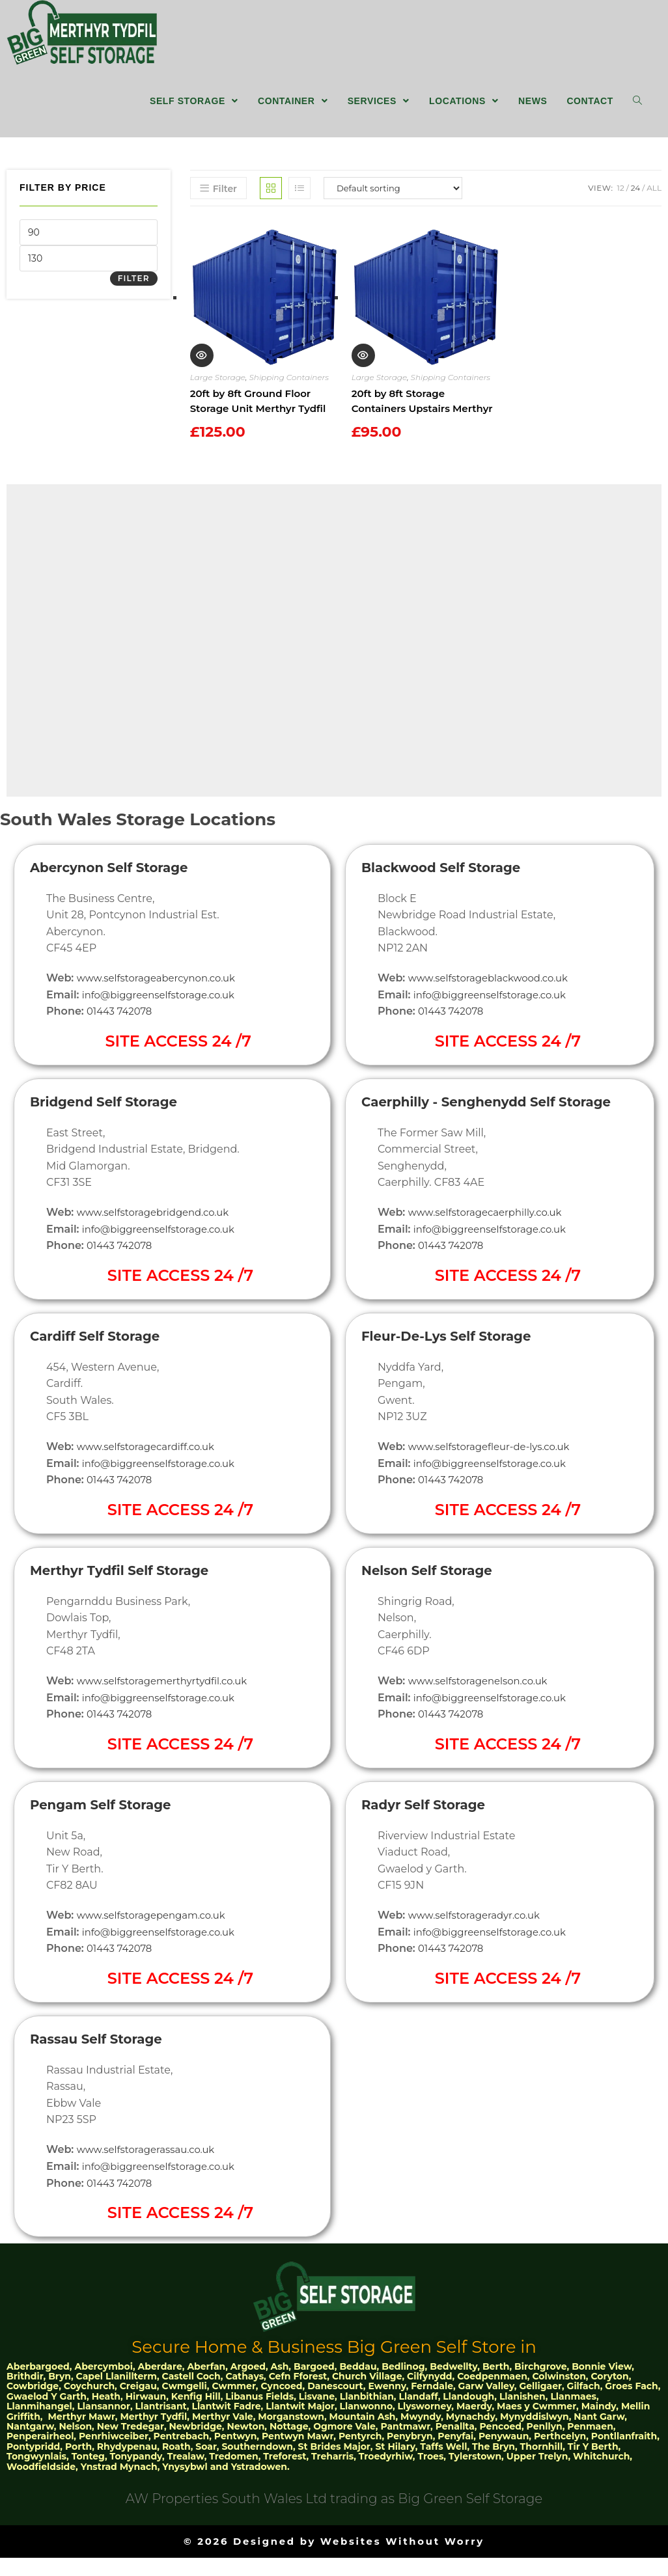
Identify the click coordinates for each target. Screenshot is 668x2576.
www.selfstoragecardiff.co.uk (151, 1466)
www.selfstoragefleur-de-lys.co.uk (495, 1480)
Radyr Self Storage (430, 1837)
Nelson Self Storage (434, 1603)
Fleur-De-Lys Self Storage (456, 1369)
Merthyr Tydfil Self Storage (129, 1589)
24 (635, 195)
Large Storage (217, 384)
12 (620, 195)
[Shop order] (393, 195)
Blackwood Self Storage (450, 887)
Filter (134, 285)
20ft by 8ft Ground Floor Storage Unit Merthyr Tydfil (258, 408)
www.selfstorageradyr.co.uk (479, 1948)
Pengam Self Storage (109, 1823)
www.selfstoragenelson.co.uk (483, 1714)
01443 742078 (122, 1031)
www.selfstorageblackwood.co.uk (494, 998)
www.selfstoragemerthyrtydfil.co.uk (168, 1699)
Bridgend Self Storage (112, 1121)
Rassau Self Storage (103, 2057)
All (654, 195)
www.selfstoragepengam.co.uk (157, 1934)
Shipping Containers (289, 384)
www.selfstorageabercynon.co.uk (162, 998)
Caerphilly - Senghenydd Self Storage (469, 1128)
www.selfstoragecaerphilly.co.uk (491, 1246)
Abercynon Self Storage (118, 887)
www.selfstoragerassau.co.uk (151, 2168)
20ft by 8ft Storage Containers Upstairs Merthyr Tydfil (422, 408)
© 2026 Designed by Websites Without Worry (334, 2559)
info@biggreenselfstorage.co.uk (164, 1014)
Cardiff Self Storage (102, 1355)
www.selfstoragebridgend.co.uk (159, 1232)
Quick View (201, 362)
